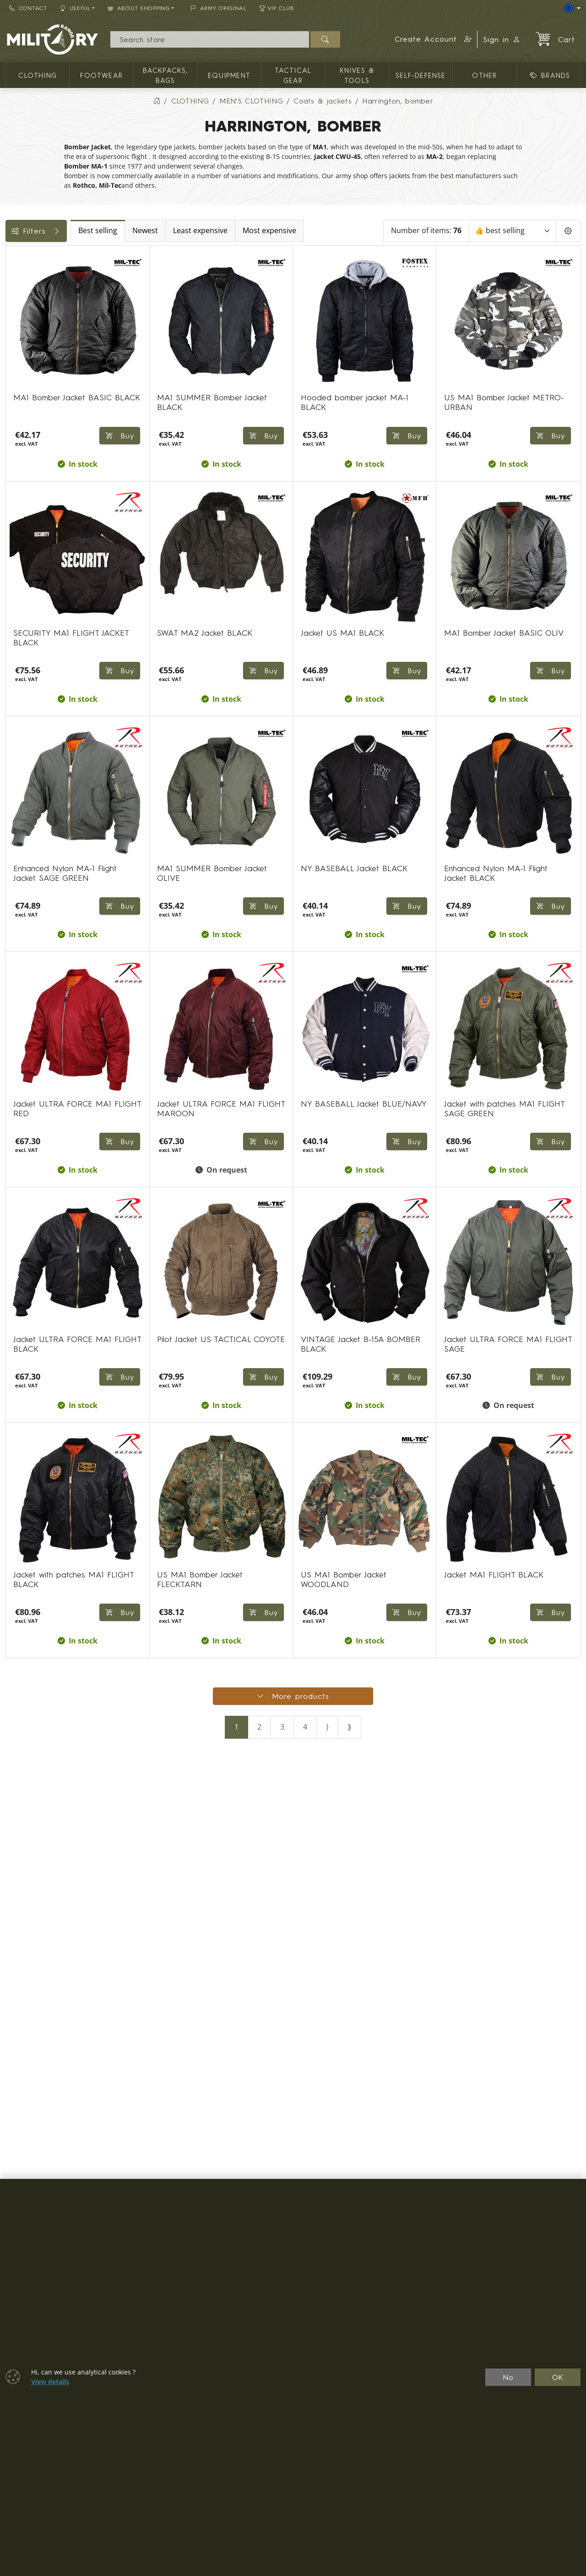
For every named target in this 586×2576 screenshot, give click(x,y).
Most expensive (345, 230)
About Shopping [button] (139, 8)
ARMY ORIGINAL (218, 8)
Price (19, 256)
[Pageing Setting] (568, 230)
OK (558, 2377)
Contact (28, 8)
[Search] (209, 39)
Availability (29, 276)
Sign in (502, 39)
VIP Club (277, 8)
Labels (21, 317)
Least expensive (276, 230)
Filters (74, 230)
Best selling (173, 230)
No (508, 2377)
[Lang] (572, 8)
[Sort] (513, 231)
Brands (22, 338)
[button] (433, 39)
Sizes (19, 359)
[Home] (156, 100)
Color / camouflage (45, 297)
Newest (221, 230)
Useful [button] (75, 8)
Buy (261, 436)
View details (50, 2382)
